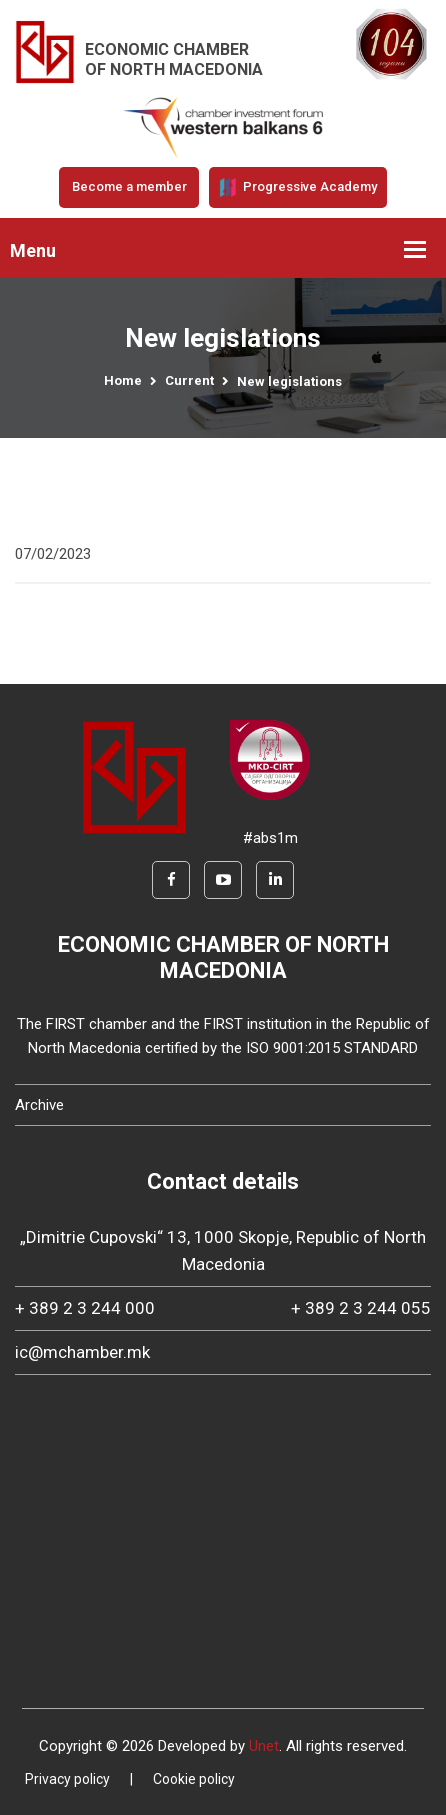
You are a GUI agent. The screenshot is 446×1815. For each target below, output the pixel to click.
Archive (39, 1105)
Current (189, 380)
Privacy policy (67, 1779)
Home (123, 380)
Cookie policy (194, 1779)
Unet (264, 1746)
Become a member (129, 186)
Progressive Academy (298, 187)
